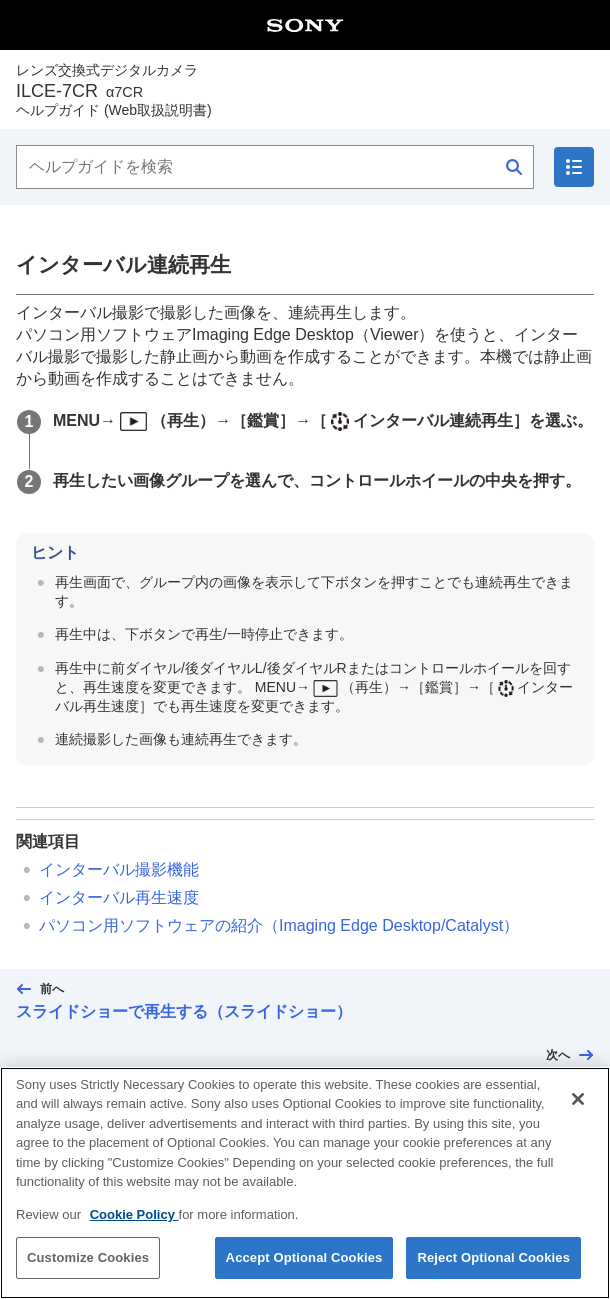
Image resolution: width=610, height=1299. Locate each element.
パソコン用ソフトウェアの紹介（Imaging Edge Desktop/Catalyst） (279, 925)
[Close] (578, 1110)
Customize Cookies (88, 1269)
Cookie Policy (134, 1225)
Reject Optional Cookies (493, 1269)
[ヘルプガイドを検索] (275, 167)
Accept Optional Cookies (304, 1269)
